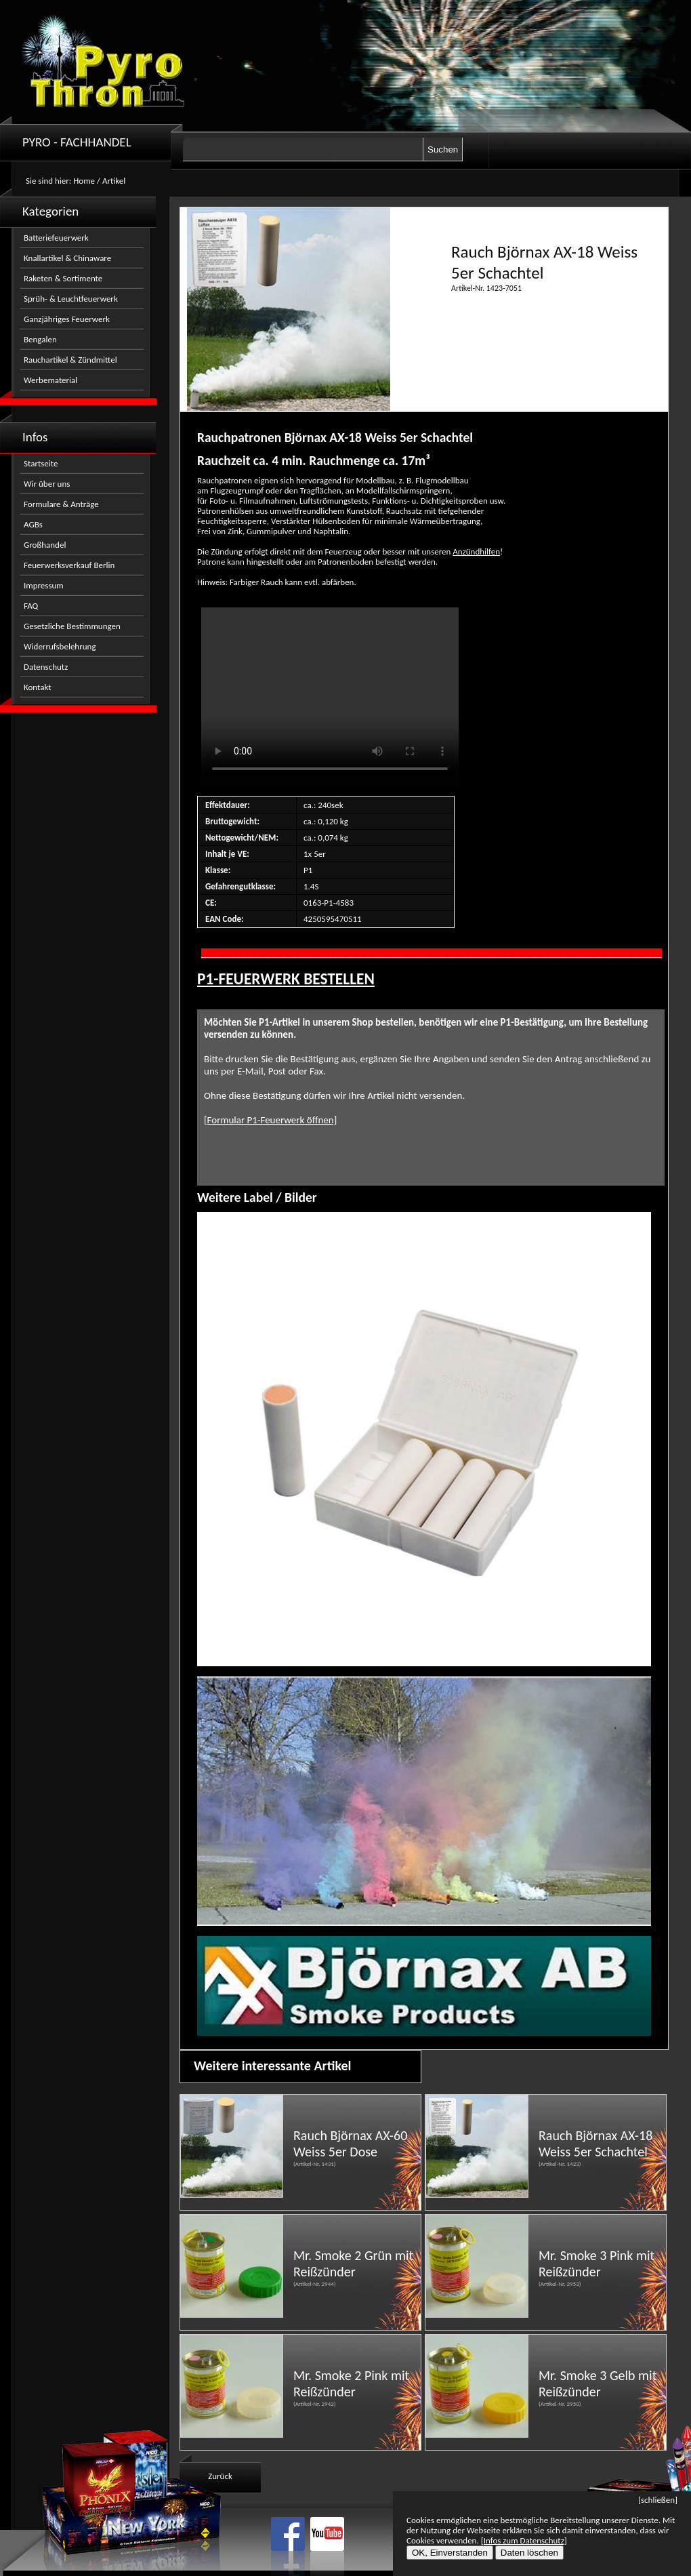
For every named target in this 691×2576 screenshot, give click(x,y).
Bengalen (40, 339)
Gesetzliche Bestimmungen (72, 626)
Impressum (44, 585)
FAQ (31, 606)
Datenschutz (46, 667)
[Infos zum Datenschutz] (524, 2540)
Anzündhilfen (476, 551)
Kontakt (37, 687)
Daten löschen (529, 2553)
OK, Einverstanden (450, 2553)
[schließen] (657, 2500)
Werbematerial (50, 380)
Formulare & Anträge (61, 504)
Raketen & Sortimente (63, 278)
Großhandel (45, 545)
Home (84, 181)
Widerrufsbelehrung (60, 646)
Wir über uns (47, 484)
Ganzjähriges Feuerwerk (67, 319)
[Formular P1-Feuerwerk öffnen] (270, 1120)
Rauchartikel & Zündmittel (70, 360)
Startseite (41, 463)
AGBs (33, 524)
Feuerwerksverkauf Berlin (69, 565)
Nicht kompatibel (330, 695)
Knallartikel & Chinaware (67, 258)
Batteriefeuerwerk (56, 238)
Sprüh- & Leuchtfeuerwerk (71, 299)
